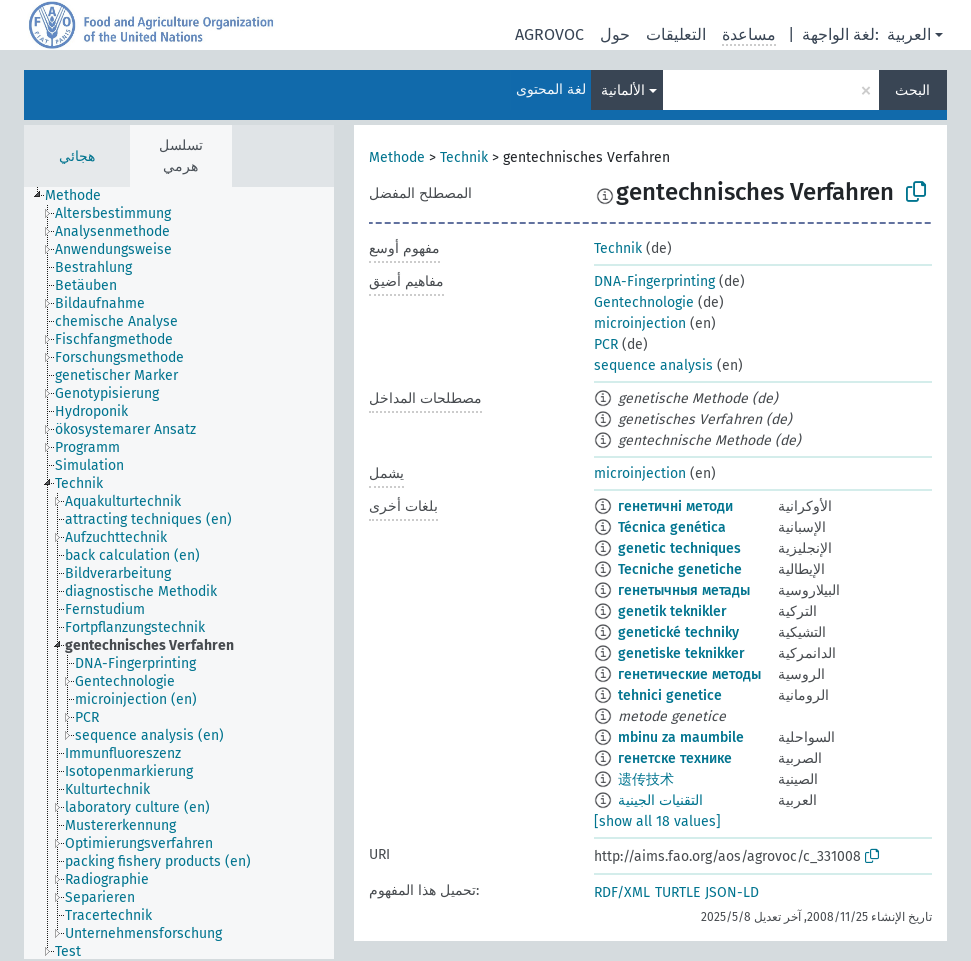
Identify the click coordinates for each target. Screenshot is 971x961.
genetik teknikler (672, 611)
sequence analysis (653, 365)
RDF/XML (622, 892)
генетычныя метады (684, 590)
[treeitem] (81, 196)
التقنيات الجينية (660, 800)
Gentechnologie (644, 302)
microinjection (640, 323)
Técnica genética (672, 527)
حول (615, 34)
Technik (464, 157)
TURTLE (677, 892)
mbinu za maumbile (681, 737)
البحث (912, 90)
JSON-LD (732, 892)
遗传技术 (646, 779)
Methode (397, 157)
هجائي (77, 156)
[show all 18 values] (657, 821)
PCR (606, 344)
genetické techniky (678, 632)
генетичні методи (675, 506)
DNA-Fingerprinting (654, 281)
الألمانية (623, 90)
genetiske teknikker (681, 653)
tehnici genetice (670, 695)
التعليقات (676, 34)
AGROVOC (549, 34)
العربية (909, 34)
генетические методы (689, 674)
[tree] (179, 573)
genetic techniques (679, 548)
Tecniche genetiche (680, 569)
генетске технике (675, 758)
